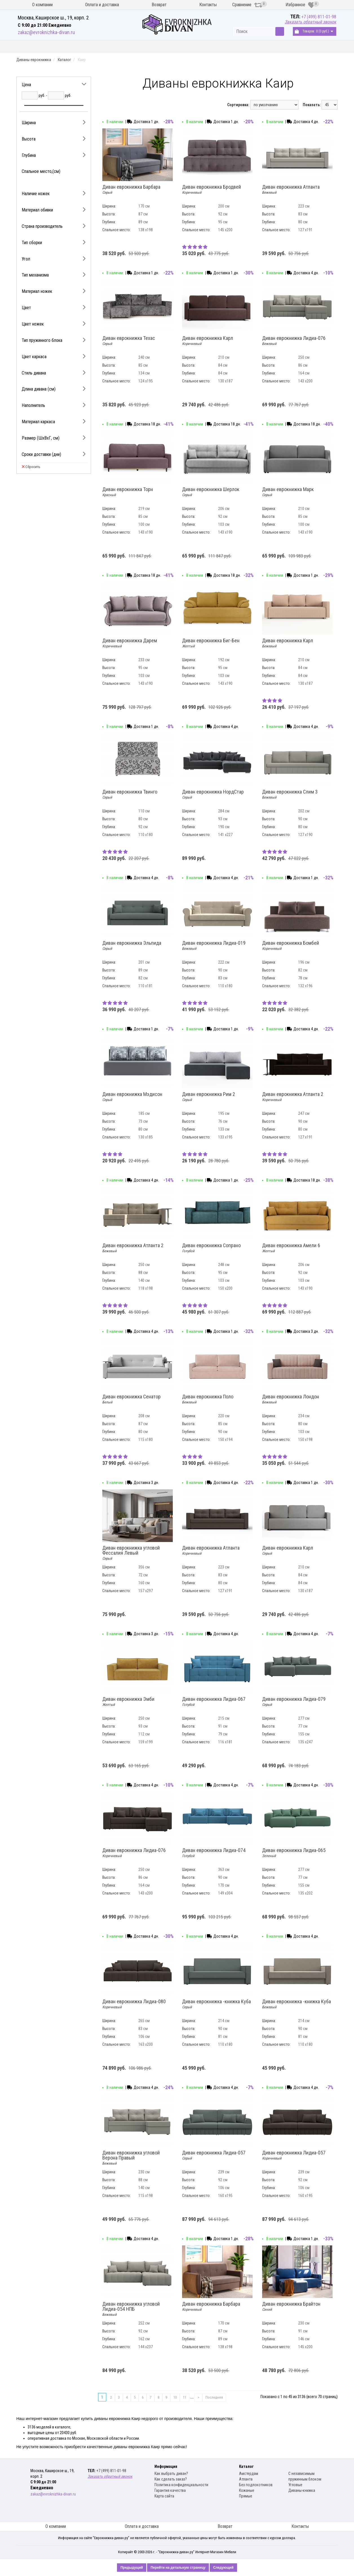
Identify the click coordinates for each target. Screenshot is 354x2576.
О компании (42, 4)
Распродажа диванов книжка (303, 46)
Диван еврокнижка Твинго (129, 794)
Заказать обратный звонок (310, 21)
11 (184, 2397)
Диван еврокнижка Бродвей (211, 189)
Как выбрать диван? (171, 2473)
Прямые (245, 2496)
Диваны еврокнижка (96, 46)
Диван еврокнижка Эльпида (131, 946)
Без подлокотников (256, 2485)
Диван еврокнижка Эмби (128, 1702)
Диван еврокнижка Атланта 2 (292, 1097)
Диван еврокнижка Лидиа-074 (213, 1853)
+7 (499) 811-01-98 (318, 16)
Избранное (300, 5)
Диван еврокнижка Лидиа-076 (294, 341)
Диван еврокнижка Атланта (291, 189)
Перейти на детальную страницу (178, 2568)
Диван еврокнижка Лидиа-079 (294, 1702)
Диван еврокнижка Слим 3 (290, 794)
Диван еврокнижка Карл (207, 341)
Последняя (214, 2397)
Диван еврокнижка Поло (207, 1399)
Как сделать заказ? (170, 2479)
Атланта (246, 2479)
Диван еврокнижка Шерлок (210, 492)
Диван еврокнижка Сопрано (211, 1248)
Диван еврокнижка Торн (127, 492)
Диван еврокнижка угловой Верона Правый (131, 2157)
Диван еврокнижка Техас (128, 341)
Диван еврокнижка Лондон (290, 1399)
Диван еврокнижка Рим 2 (208, 1097)
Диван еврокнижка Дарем (129, 643)
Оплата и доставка (102, 4)
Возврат (159, 4)
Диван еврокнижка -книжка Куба (216, 2004)
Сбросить (31, 466)
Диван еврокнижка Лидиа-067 (213, 1702)
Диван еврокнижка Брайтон (291, 2306)
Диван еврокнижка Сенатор (131, 1399)
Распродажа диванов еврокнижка (220, 46)
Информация (165, 2466)
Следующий (223, 2568)
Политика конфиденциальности (181, 2485)
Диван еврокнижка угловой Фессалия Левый (131, 1553)
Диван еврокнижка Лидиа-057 (213, 2155)
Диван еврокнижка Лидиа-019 (213, 946)
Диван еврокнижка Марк (288, 492)
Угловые (295, 2485)
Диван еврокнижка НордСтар (213, 794)
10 (175, 2397)
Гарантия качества (170, 2490)
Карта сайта (164, 2496)
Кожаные (246, 2490)
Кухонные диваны (39, 46)
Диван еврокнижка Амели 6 (291, 1248)
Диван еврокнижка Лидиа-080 (134, 2004)
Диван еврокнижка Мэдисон (132, 1097)
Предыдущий (131, 2568)
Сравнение (247, 5)
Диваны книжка (151, 46)
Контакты (208, 4)
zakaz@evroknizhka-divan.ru (46, 32)
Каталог (64, 59)
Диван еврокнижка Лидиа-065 (294, 1853)
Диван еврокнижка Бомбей (290, 946)
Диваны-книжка (301, 2490)
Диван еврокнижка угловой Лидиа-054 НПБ (131, 2309)
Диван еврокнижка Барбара (131, 189)
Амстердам (248, 2473)
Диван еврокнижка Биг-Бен (211, 643)
